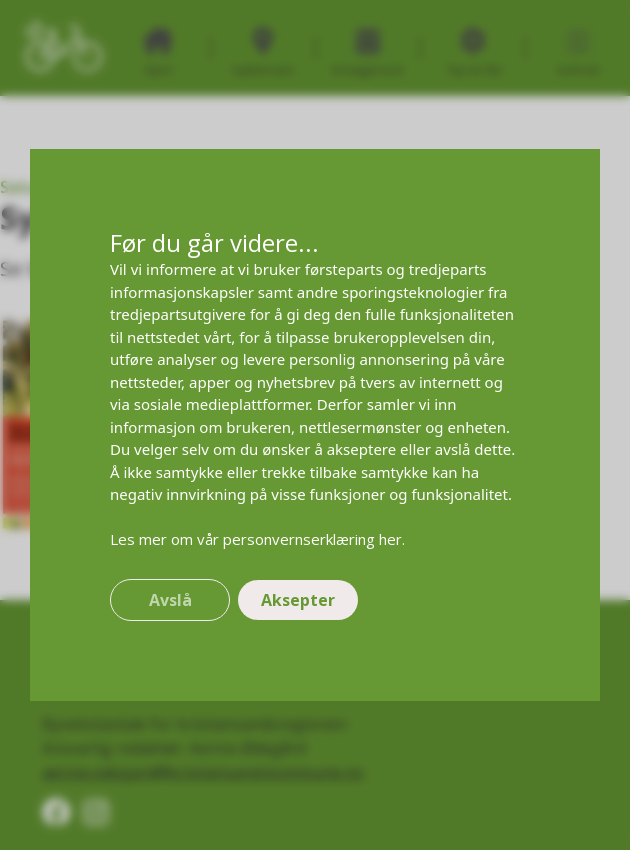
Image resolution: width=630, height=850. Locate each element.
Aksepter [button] (298, 600)
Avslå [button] (170, 600)
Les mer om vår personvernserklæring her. (257, 539)
